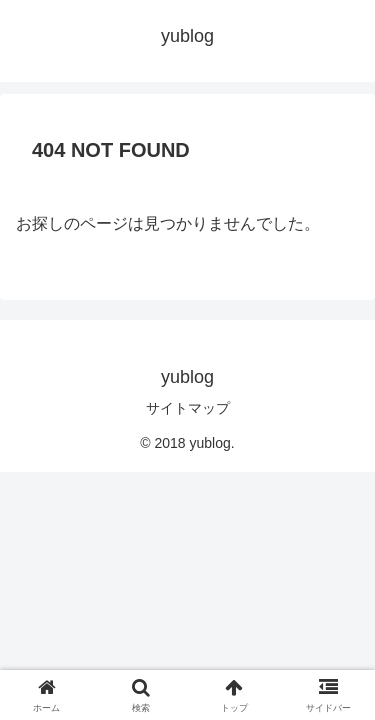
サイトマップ (188, 408)
